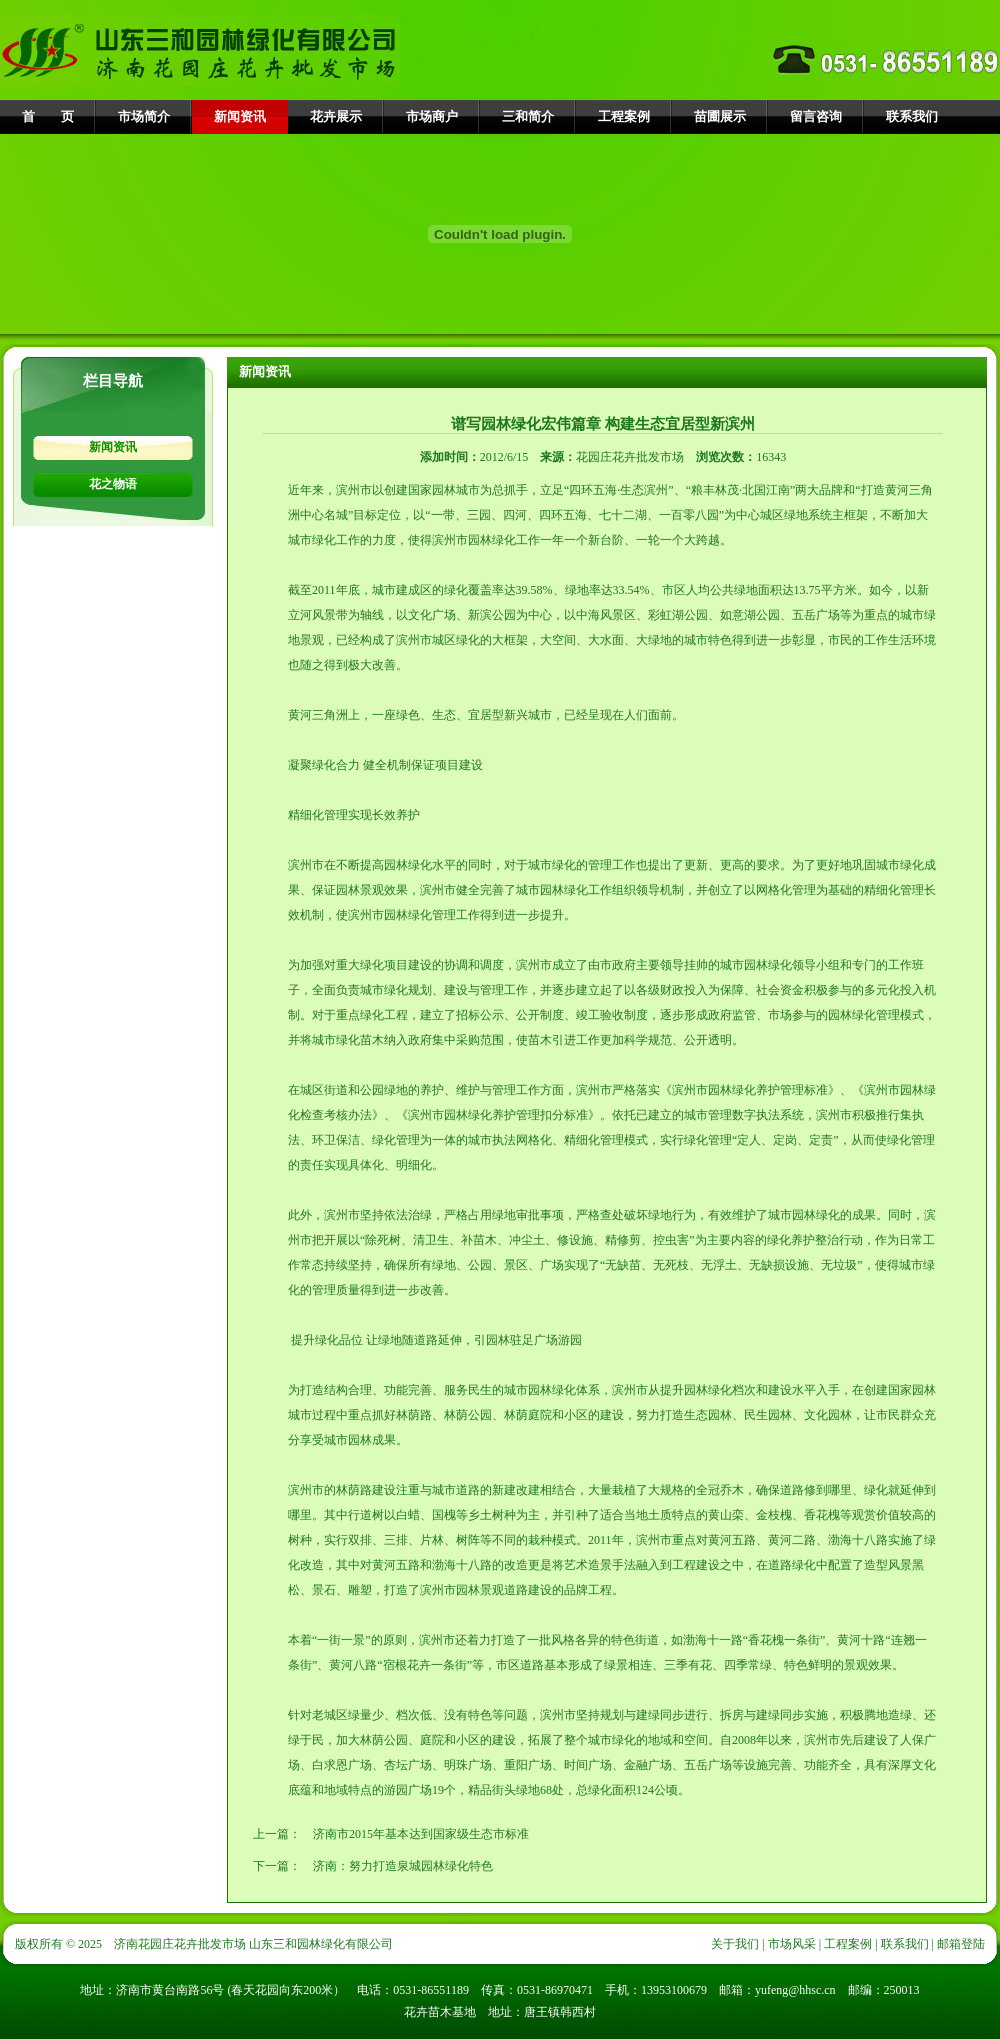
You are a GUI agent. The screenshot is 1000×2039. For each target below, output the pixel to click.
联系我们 (912, 116)
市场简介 (144, 116)
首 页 (48, 116)
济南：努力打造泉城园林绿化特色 (403, 1866)
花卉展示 (336, 116)
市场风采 (792, 1944)
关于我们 (735, 1944)
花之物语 (113, 484)
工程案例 (624, 116)
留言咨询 (816, 116)
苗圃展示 (720, 116)
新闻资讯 (240, 116)
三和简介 (528, 116)
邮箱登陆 (961, 1944)
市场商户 (432, 116)
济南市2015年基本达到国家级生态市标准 (421, 1834)
